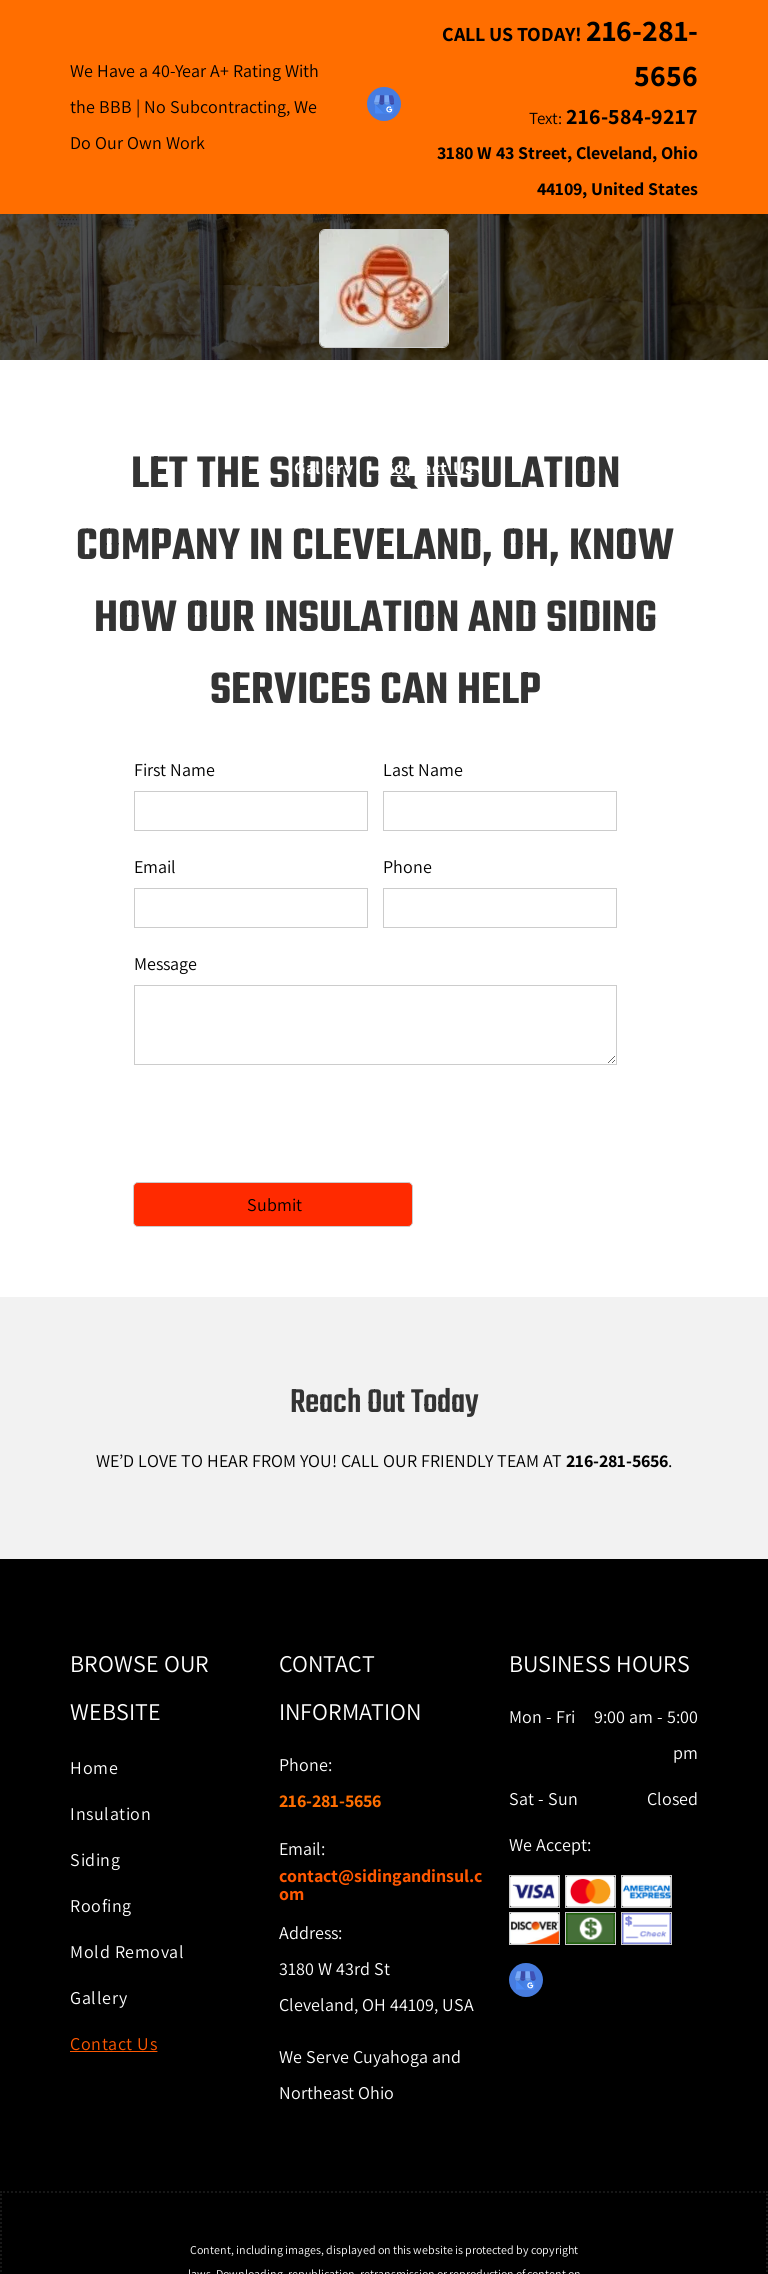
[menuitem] (163, 432)
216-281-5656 (617, 1460)
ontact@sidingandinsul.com (380, 1884)
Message (165, 963)
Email (155, 866)
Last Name (423, 769)
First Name (174, 769)
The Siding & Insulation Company (384, 376)
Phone (407, 866)
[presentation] (286, 1122)
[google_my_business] (384, 106)
